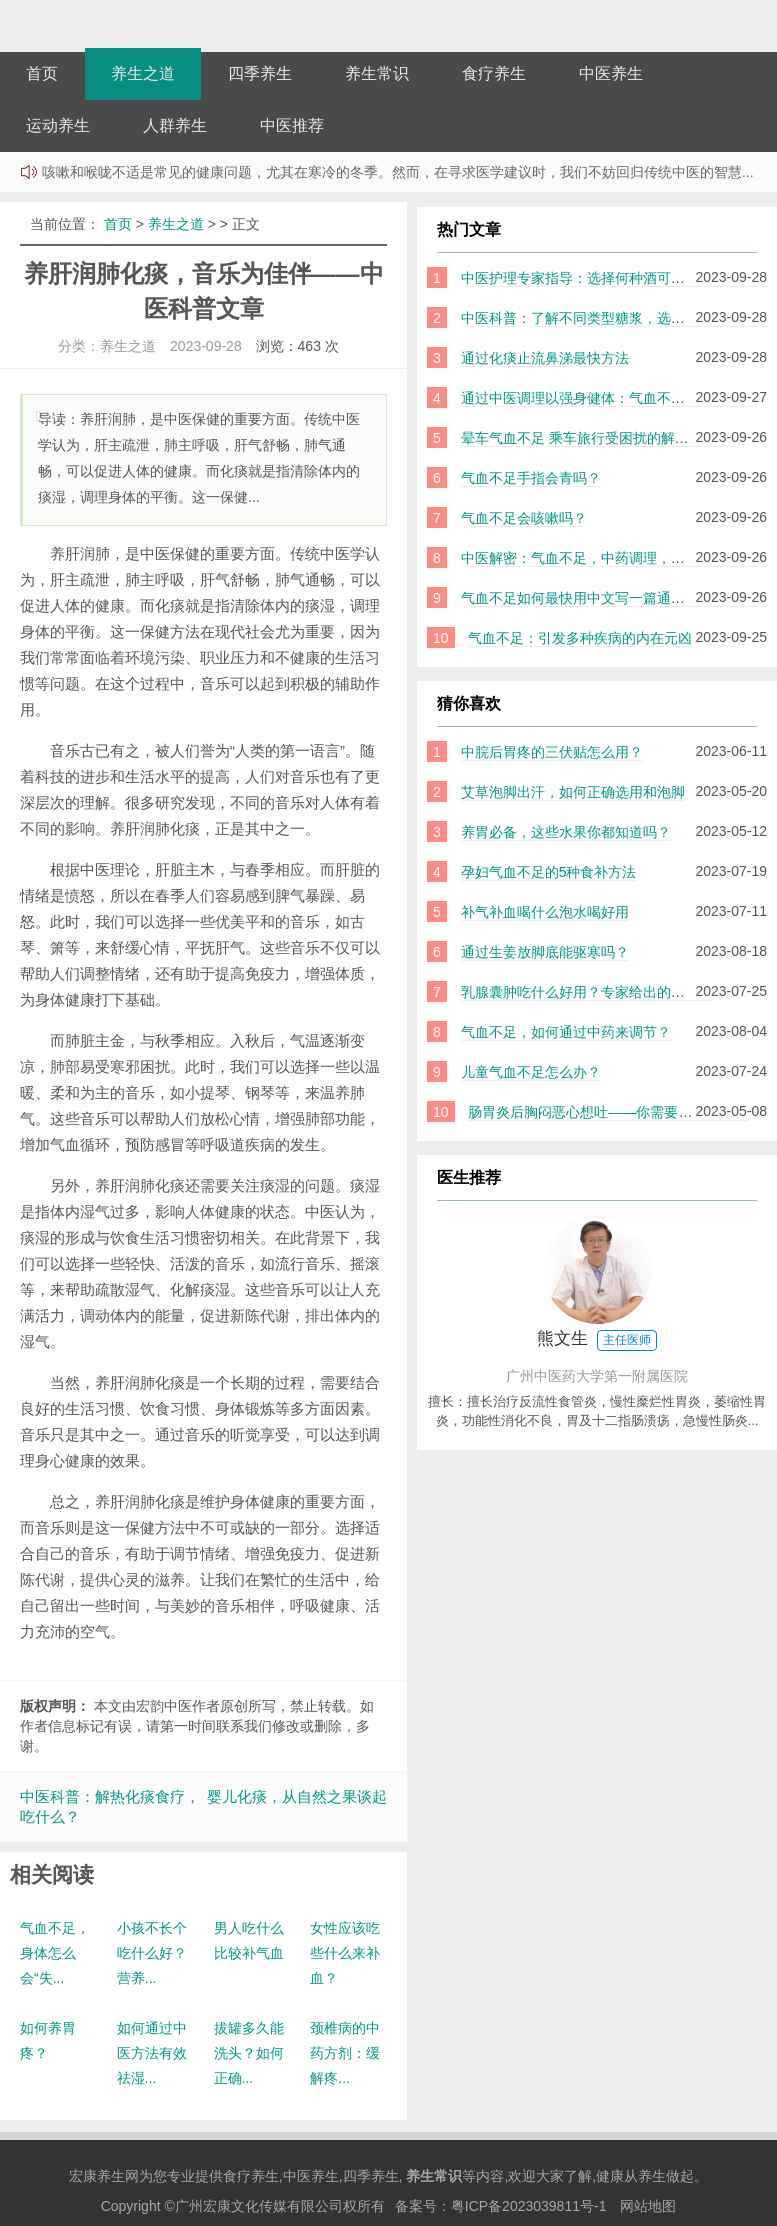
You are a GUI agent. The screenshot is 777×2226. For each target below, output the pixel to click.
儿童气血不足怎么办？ (531, 1072)
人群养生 (175, 125)
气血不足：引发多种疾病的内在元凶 (580, 638)
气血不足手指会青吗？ (531, 478)
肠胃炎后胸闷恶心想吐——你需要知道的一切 (608, 1112)
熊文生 (597, 1340)
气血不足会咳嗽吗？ (524, 518)
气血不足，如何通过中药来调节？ (566, 1032)
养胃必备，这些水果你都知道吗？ (566, 832)
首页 (42, 73)
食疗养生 (494, 73)
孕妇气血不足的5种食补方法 (549, 872)
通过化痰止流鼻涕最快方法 (545, 358)
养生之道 (143, 73)
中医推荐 (292, 125)
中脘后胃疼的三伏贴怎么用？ (552, 752)
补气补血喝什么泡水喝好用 (545, 912)
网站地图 (648, 2206)
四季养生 (260, 73)
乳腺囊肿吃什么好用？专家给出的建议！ (587, 992)
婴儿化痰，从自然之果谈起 (297, 1796)
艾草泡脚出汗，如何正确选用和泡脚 (573, 792)
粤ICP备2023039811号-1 (529, 2206)
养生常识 (377, 73)
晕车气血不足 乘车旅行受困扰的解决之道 (589, 438)
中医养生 (611, 73)
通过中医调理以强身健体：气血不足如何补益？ (608, 398)
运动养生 (58, 125)
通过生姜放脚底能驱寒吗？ (545, 952)
